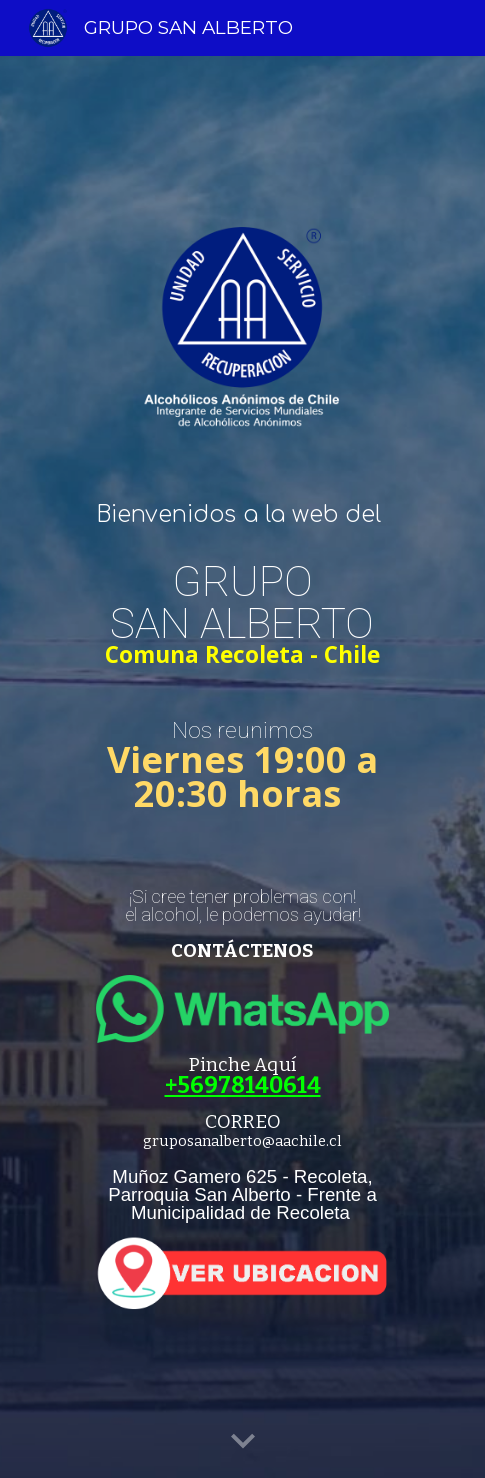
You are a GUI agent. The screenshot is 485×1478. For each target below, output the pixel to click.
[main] (242, 515)
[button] (243, 1442)
